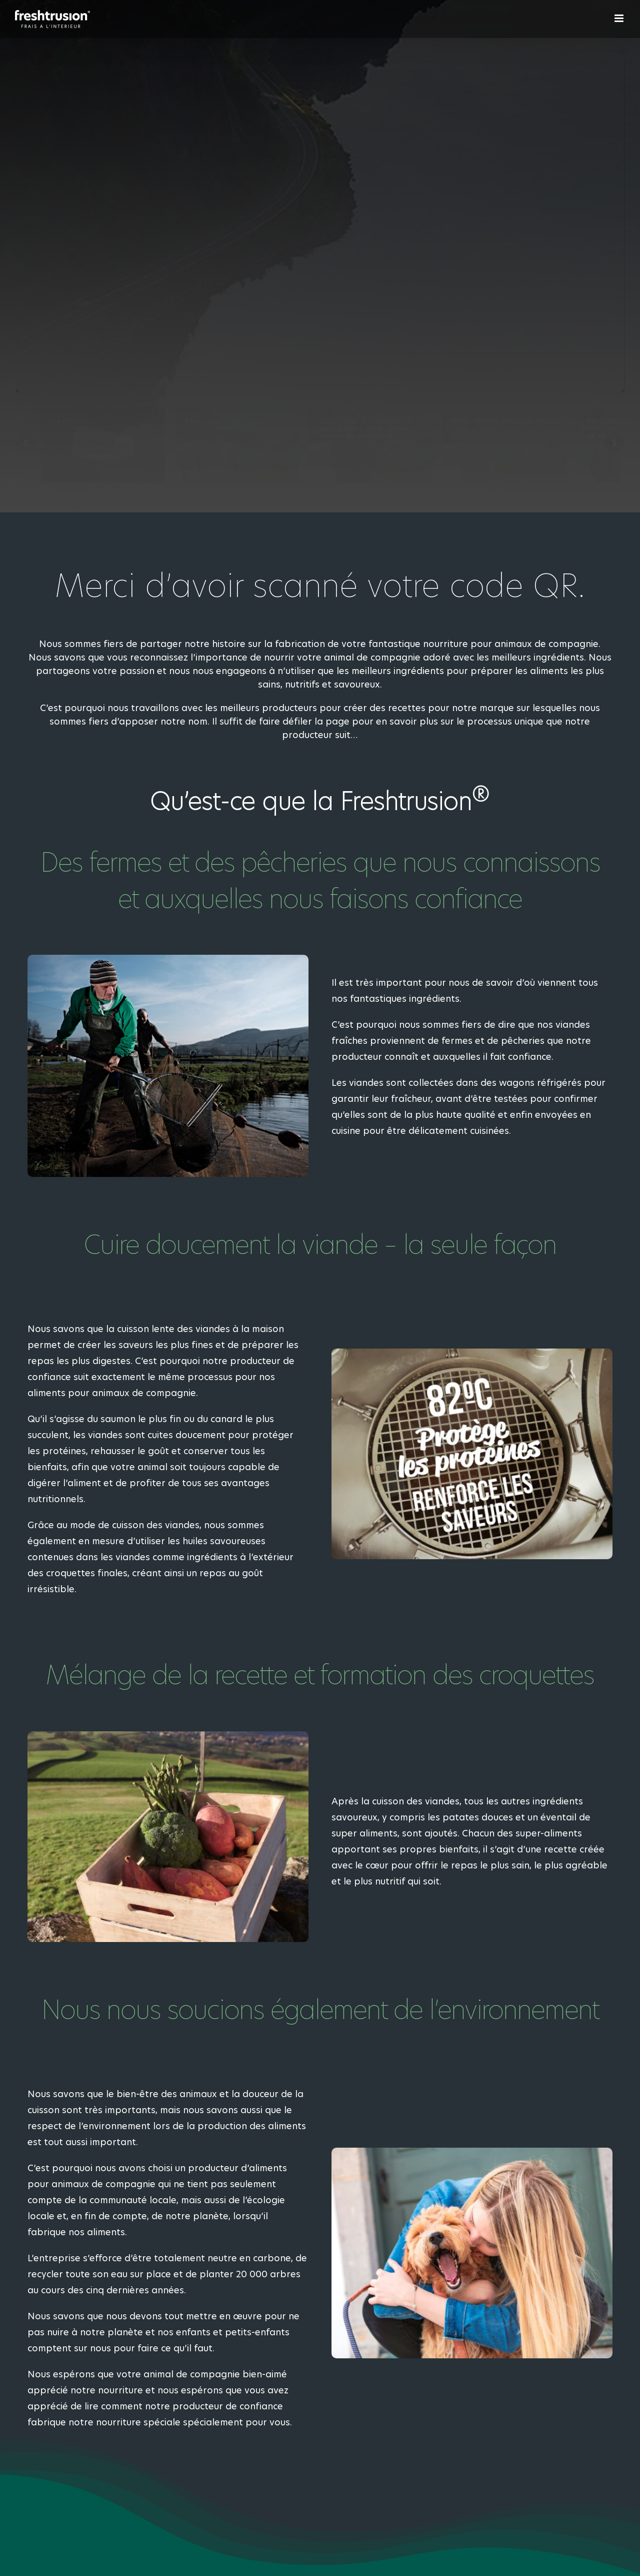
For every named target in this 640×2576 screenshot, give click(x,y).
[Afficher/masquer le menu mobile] (619, 18)
